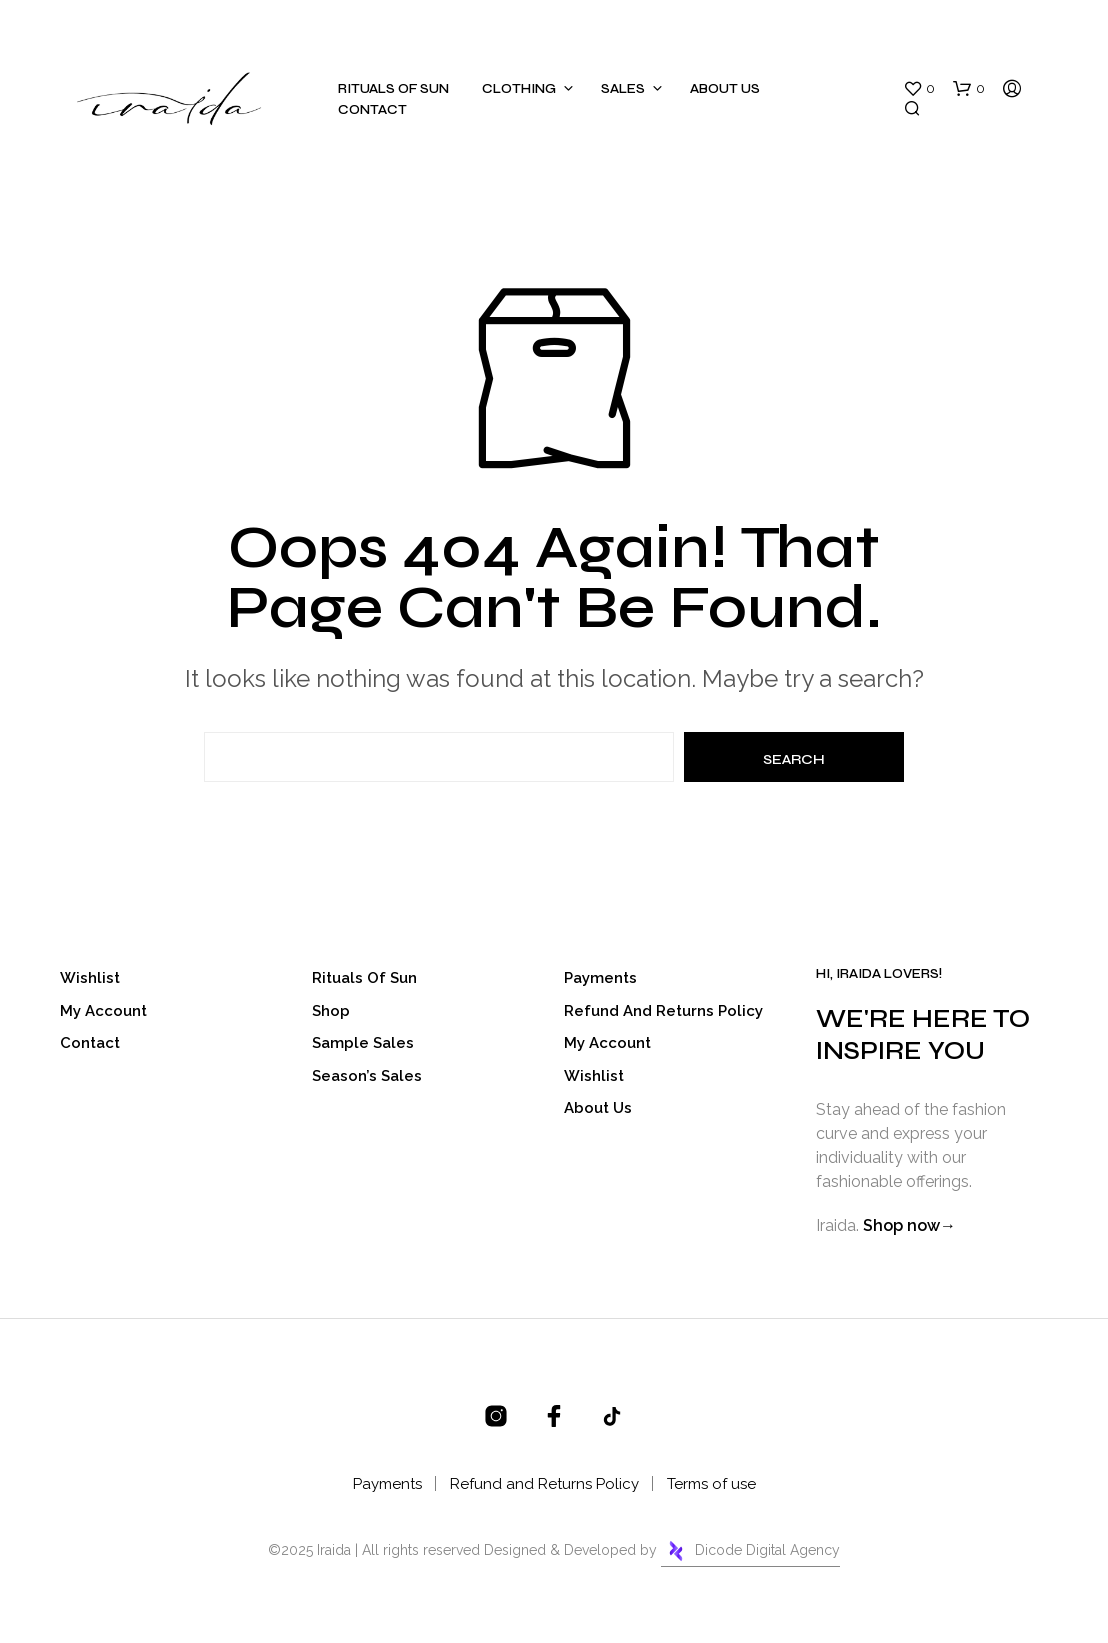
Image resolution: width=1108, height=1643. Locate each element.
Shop (331, 1011)
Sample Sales (363, 1043)
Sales (623, 89)
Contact (372, 110)
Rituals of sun (393, 89)
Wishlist (90, 978)
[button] (919, 89)
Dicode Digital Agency (750, 1551)
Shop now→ (909, 1225)
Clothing (519, 89)
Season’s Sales (367, 1076)
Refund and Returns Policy (663, 1011)
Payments (600, 978)
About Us (725, 89)
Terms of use (711, 1484)
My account (103, 1011)
